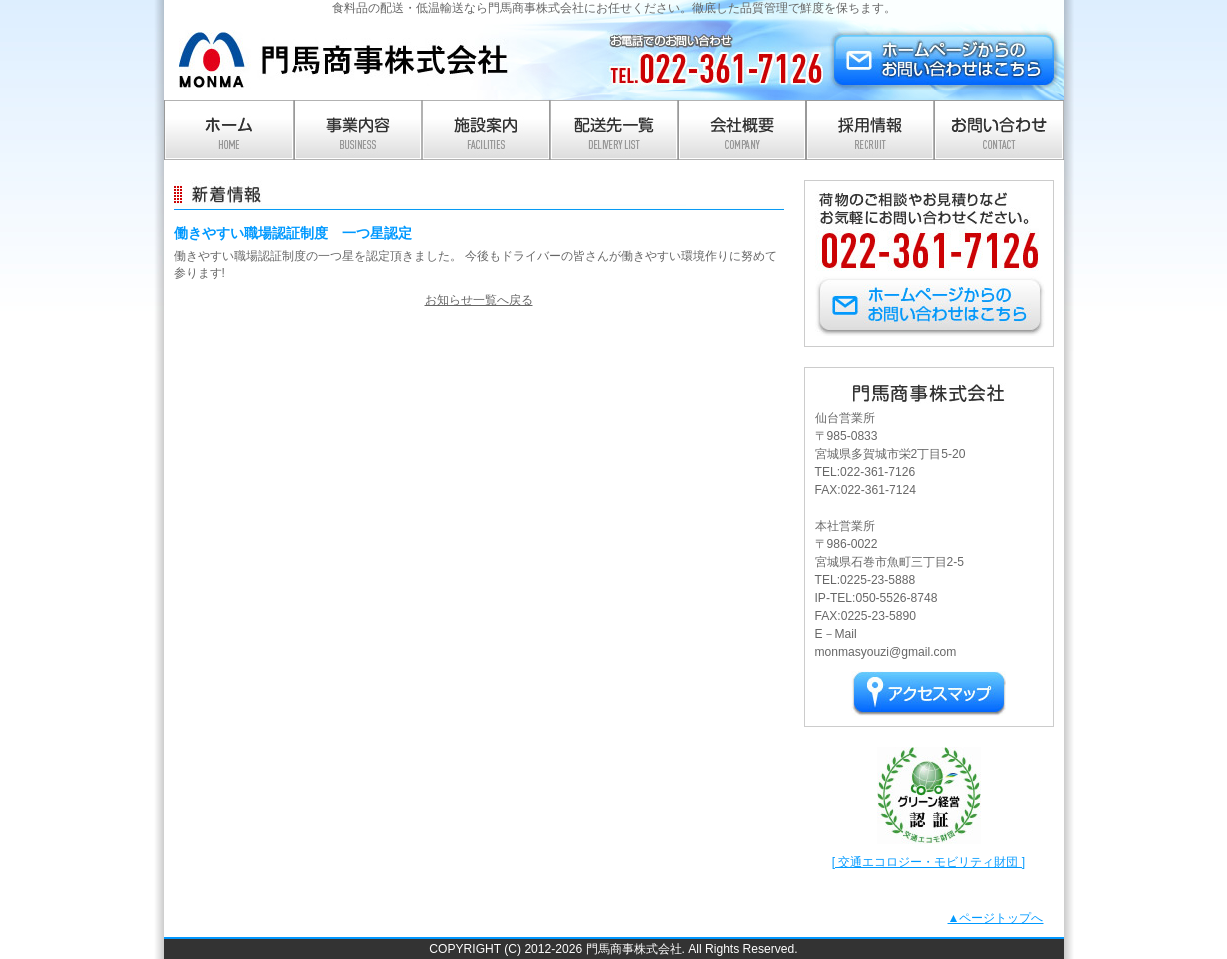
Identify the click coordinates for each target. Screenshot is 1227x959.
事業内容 (358, 130)
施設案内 (486, 130)
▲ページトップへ (996, 918)
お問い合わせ (999, 130)
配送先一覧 (614, 130)
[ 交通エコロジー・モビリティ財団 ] (928, 862)
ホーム (229, 130)
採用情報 (870, 130)
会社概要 (742, 130)
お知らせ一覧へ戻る (479, 300)
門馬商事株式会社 (344, 60)
